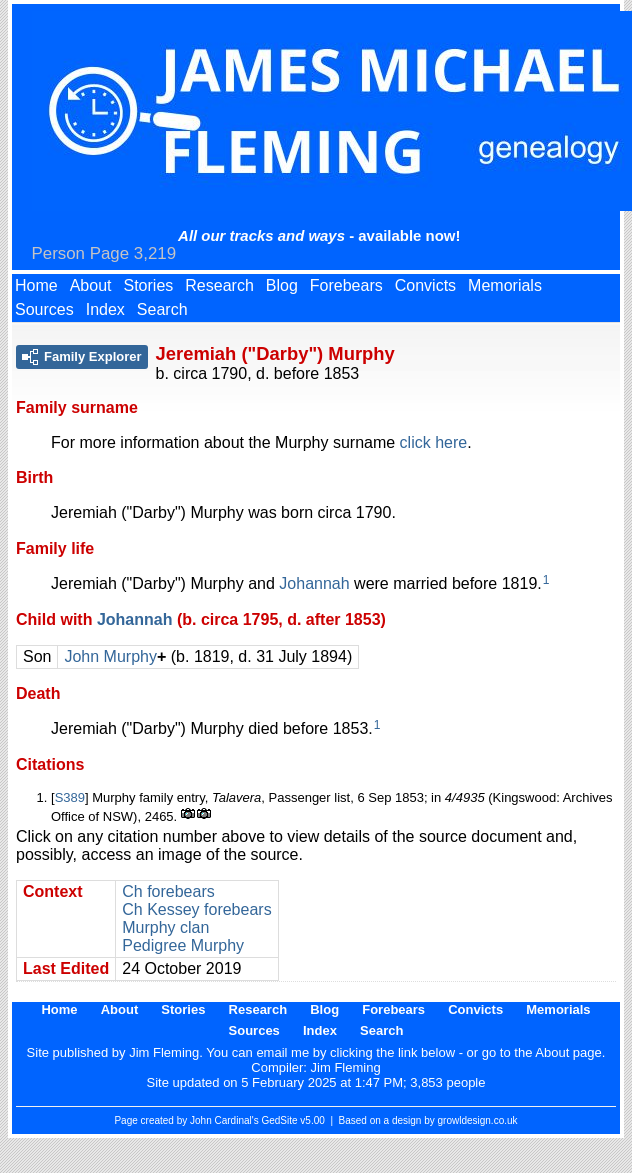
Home (36, 285)
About (91, 285)
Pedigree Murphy (183, 945)
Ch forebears (168, 891)
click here (434, 442)
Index (105, 309)
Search (162, 309)
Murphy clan (165, 927)
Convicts (425, 285)
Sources (44, 309)
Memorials (505, 285)
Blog (282, 285)
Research (219, 285)
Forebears (346, 285)
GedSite (279, 1120)
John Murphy (110, 656)
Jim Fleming (346, 1067)
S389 (70, 797)
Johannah (314, 583)
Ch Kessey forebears (196, 909)
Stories (149, 285)
